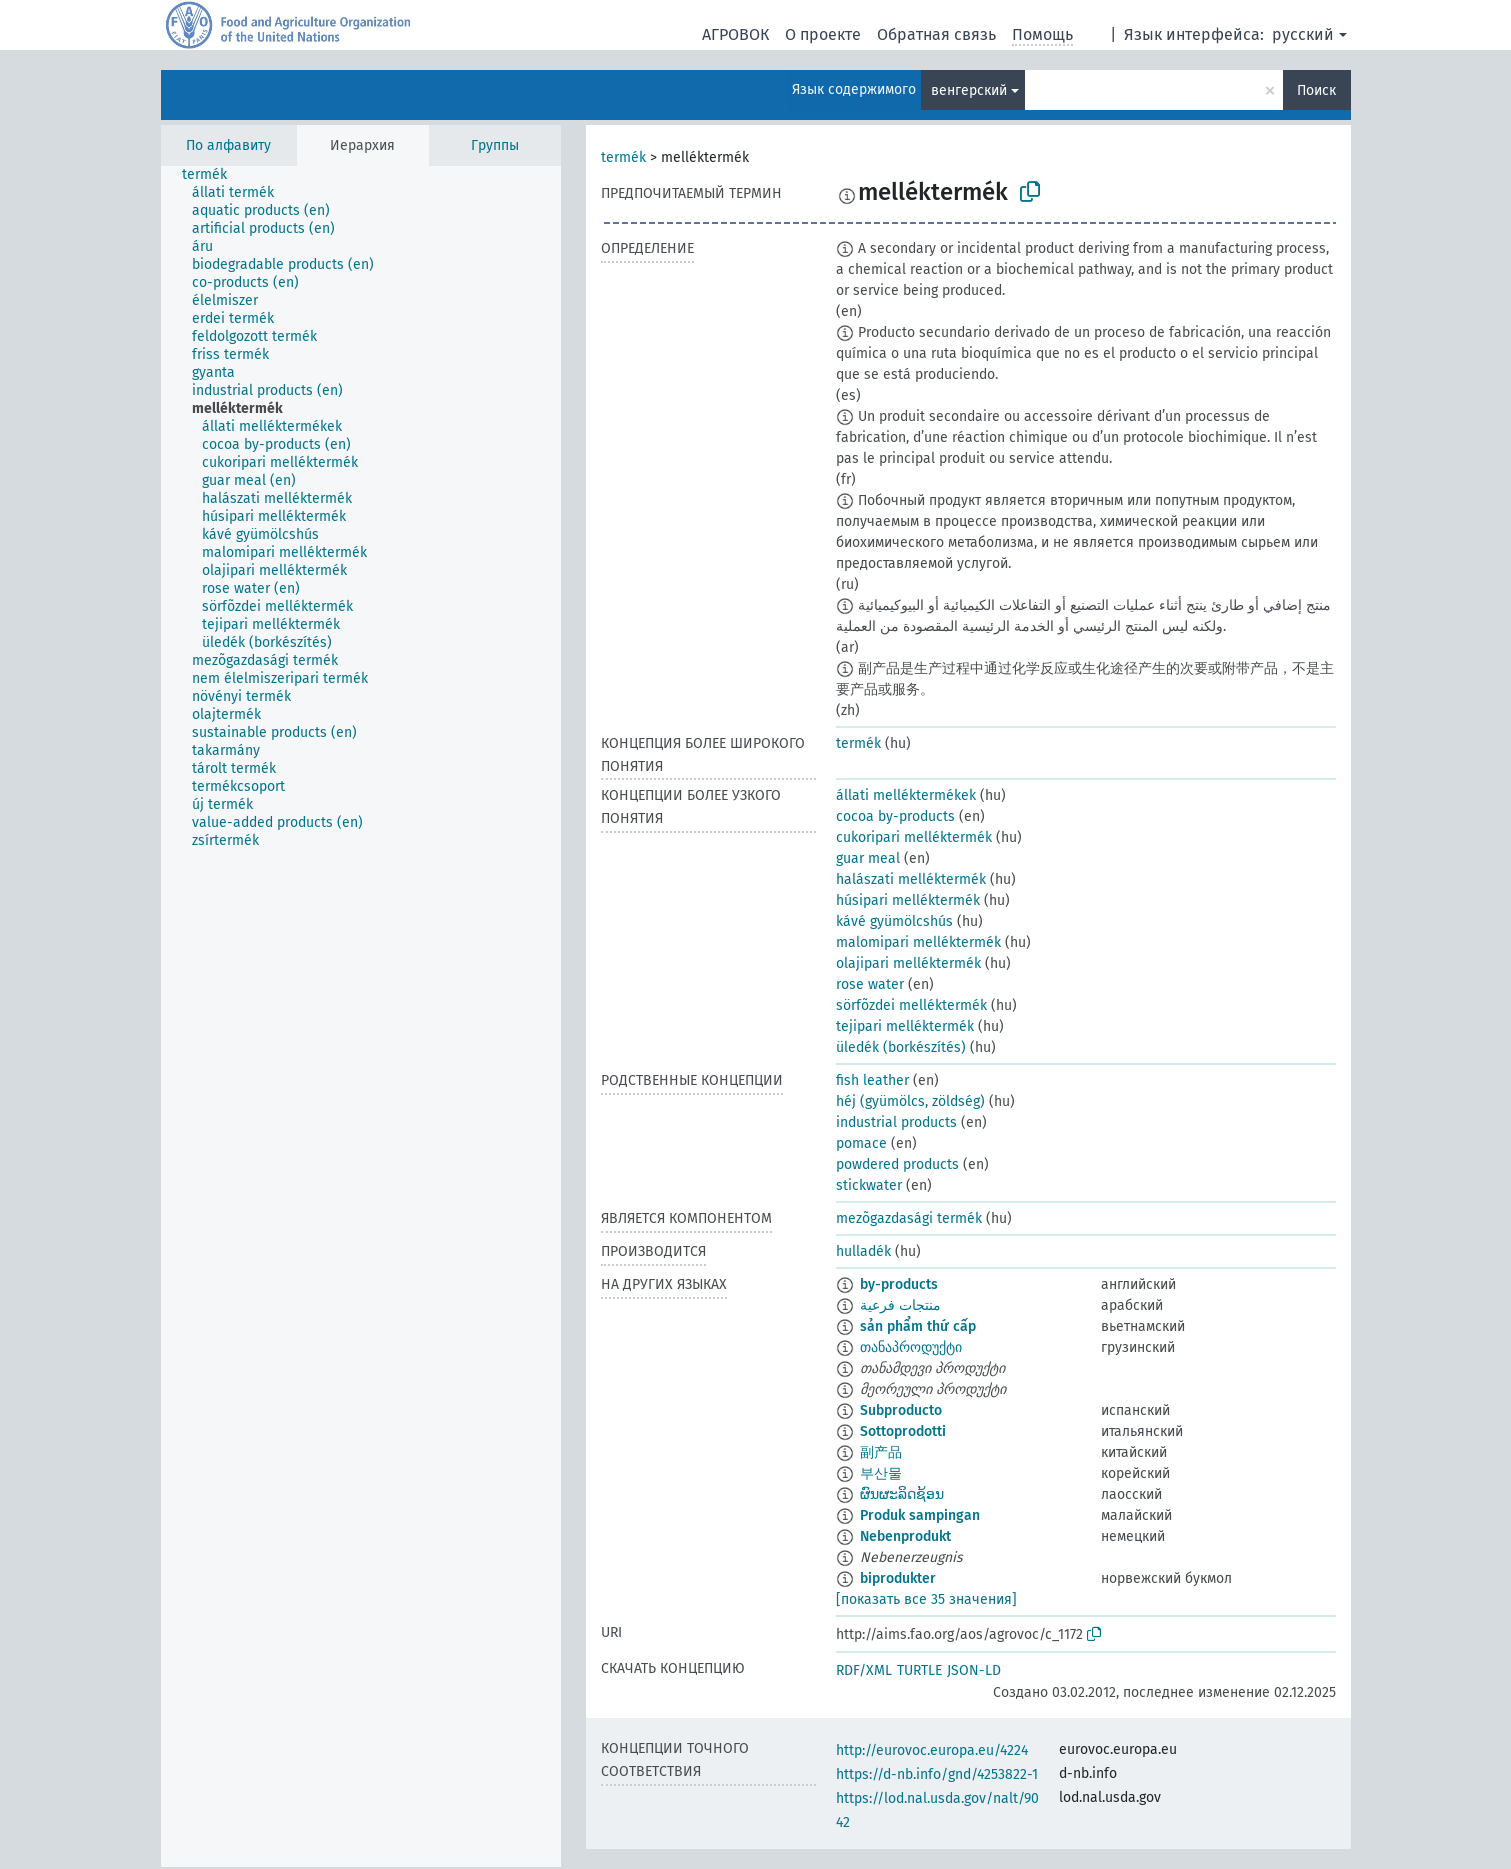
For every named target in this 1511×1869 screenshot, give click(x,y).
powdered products (897, 1164)
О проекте (823, 34)
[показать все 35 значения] (926, 1599)
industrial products (896, 1122)
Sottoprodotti (903, 1431)
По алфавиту (228, 145)
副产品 (881, 1452)
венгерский (969, 90)
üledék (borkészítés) (901, 1047)
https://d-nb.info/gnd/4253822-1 (937, 1774)
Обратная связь (936, 34)
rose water (870, 984)
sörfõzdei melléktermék (911, 1005)
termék (623, 157)
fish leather (872, 1080)
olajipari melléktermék (908, 963)
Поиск (1316, 90)
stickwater (869, 1185)
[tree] (361, 1016)
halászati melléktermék (911, 879)
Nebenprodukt (905, 1536)
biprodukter (898, 1578)
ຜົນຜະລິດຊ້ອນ (902, 1494)
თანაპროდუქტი (911, 1347)
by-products (899, 1284)
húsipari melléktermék (908, 900)
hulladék (863, 1251)
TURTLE (919, 1670)
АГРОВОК (735, 34)
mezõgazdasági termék (909, 1218)
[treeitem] (213, 175)
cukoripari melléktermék (914, 837)
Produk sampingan (920, 1515)
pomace (861, 1143)
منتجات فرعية (900, 1305)
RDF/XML (864, 1670)
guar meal (868, 858)
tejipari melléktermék (905, 1026)
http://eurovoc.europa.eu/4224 (932, 1750)
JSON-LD (974, 1670)
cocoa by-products (895, 816)
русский (1303, 34)
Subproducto (901, 1410)
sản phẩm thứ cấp (918, 1326)
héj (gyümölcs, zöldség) (910, 1101)
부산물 (881, 1473)
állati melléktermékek (906, 795)
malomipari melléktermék (918, 942)
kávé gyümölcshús (894, 921)
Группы (495, 145)
